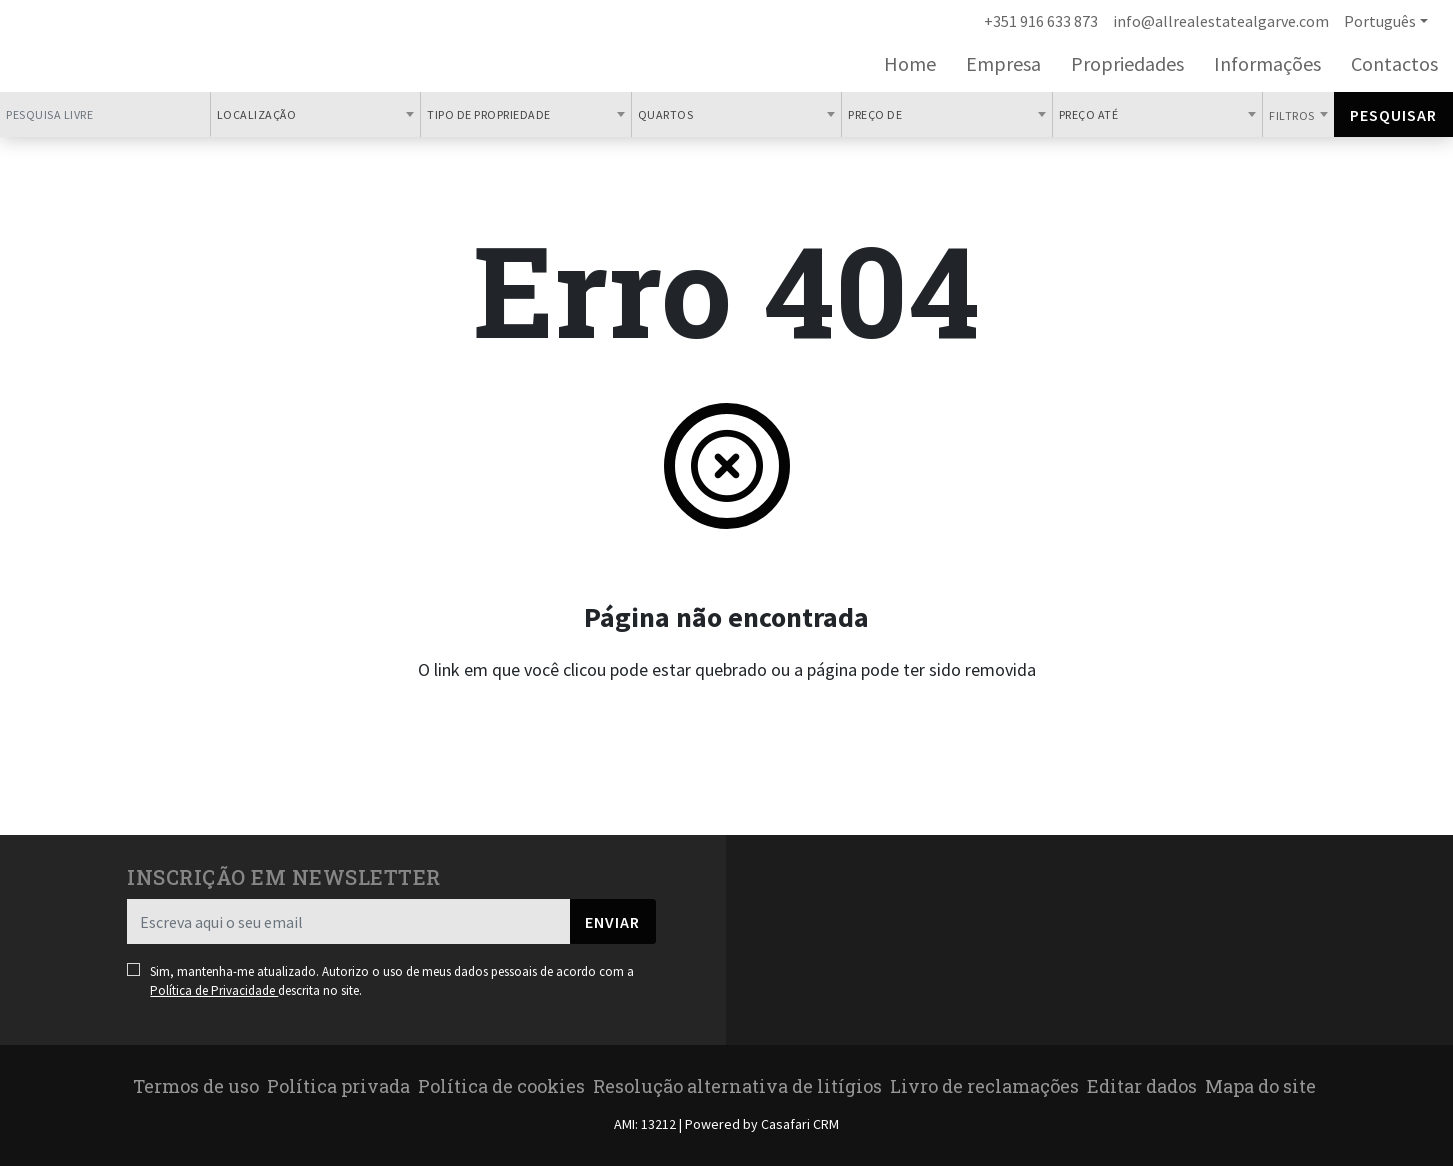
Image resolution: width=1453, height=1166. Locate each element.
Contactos (1394, 64)
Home (910, 64)
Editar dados (1142, 1086)
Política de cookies (501, 1086)
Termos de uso (196, 1086)
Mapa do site (1260, 1086)
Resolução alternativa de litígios (737, 1086)
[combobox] (316, 114)
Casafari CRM (800, 1124)
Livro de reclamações (984, 1086)
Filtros (1293, 115)
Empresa (1003, 64)
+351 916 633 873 (1041, 21)
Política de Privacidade (214, 990)
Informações (1267, 64)
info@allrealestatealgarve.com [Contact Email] (1221, 21)
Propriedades (1127, 64)
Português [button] (1380, 21)
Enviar (612, 922)
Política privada (338, 1086)
